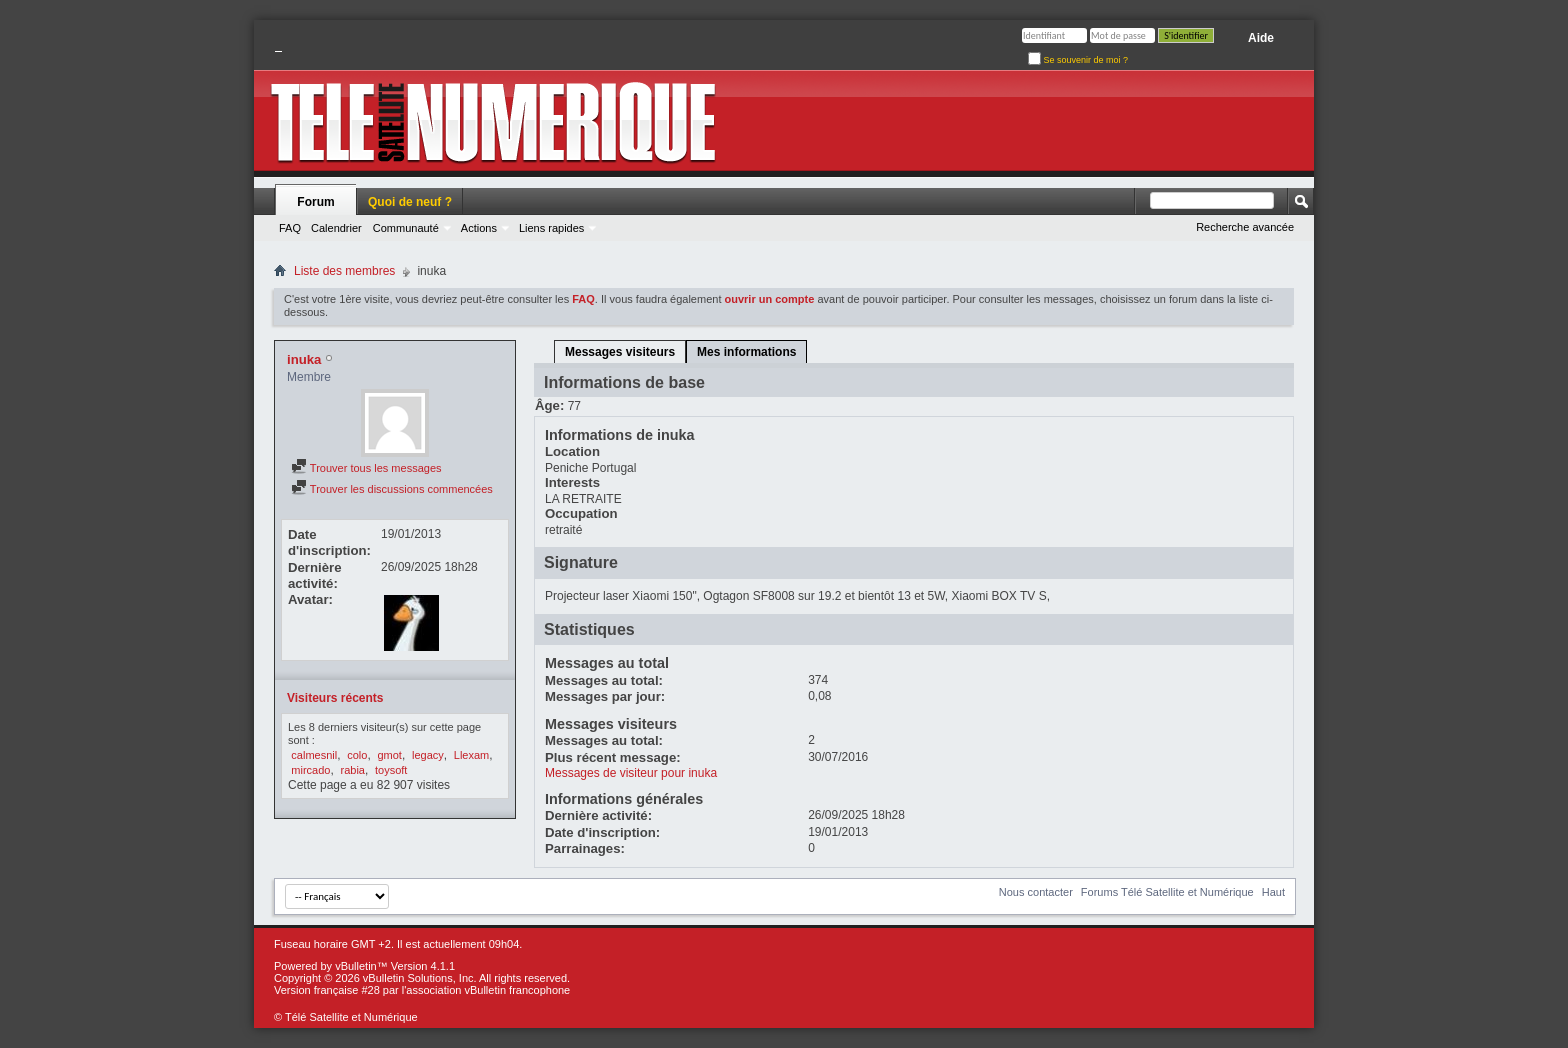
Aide (1261, 38)
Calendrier (336, 228)
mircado (310, 770)
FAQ (290, 228)
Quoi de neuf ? (410, 202)
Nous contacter (1036, 892)
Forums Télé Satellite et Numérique (1167, 892)
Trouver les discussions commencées (392, 489)
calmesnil (314, 755)
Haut (1273, 892)
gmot (389, 755)
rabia (353, 770)
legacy (428, 755)
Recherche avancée (1245, 227)
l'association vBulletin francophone (486, 990)
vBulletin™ (361, 966)
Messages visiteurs (620, 352)
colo (357, 755)
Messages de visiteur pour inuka (631, 773)
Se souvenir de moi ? (1078, 60)
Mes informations (746, 352)
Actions (479, 228)
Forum (315, 202)
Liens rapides (551, 228)
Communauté (406, 228)
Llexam (471, 755)
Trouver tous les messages (366, 468)
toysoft (391, 770)
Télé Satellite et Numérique (351, 1017)
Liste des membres (344, 271)
